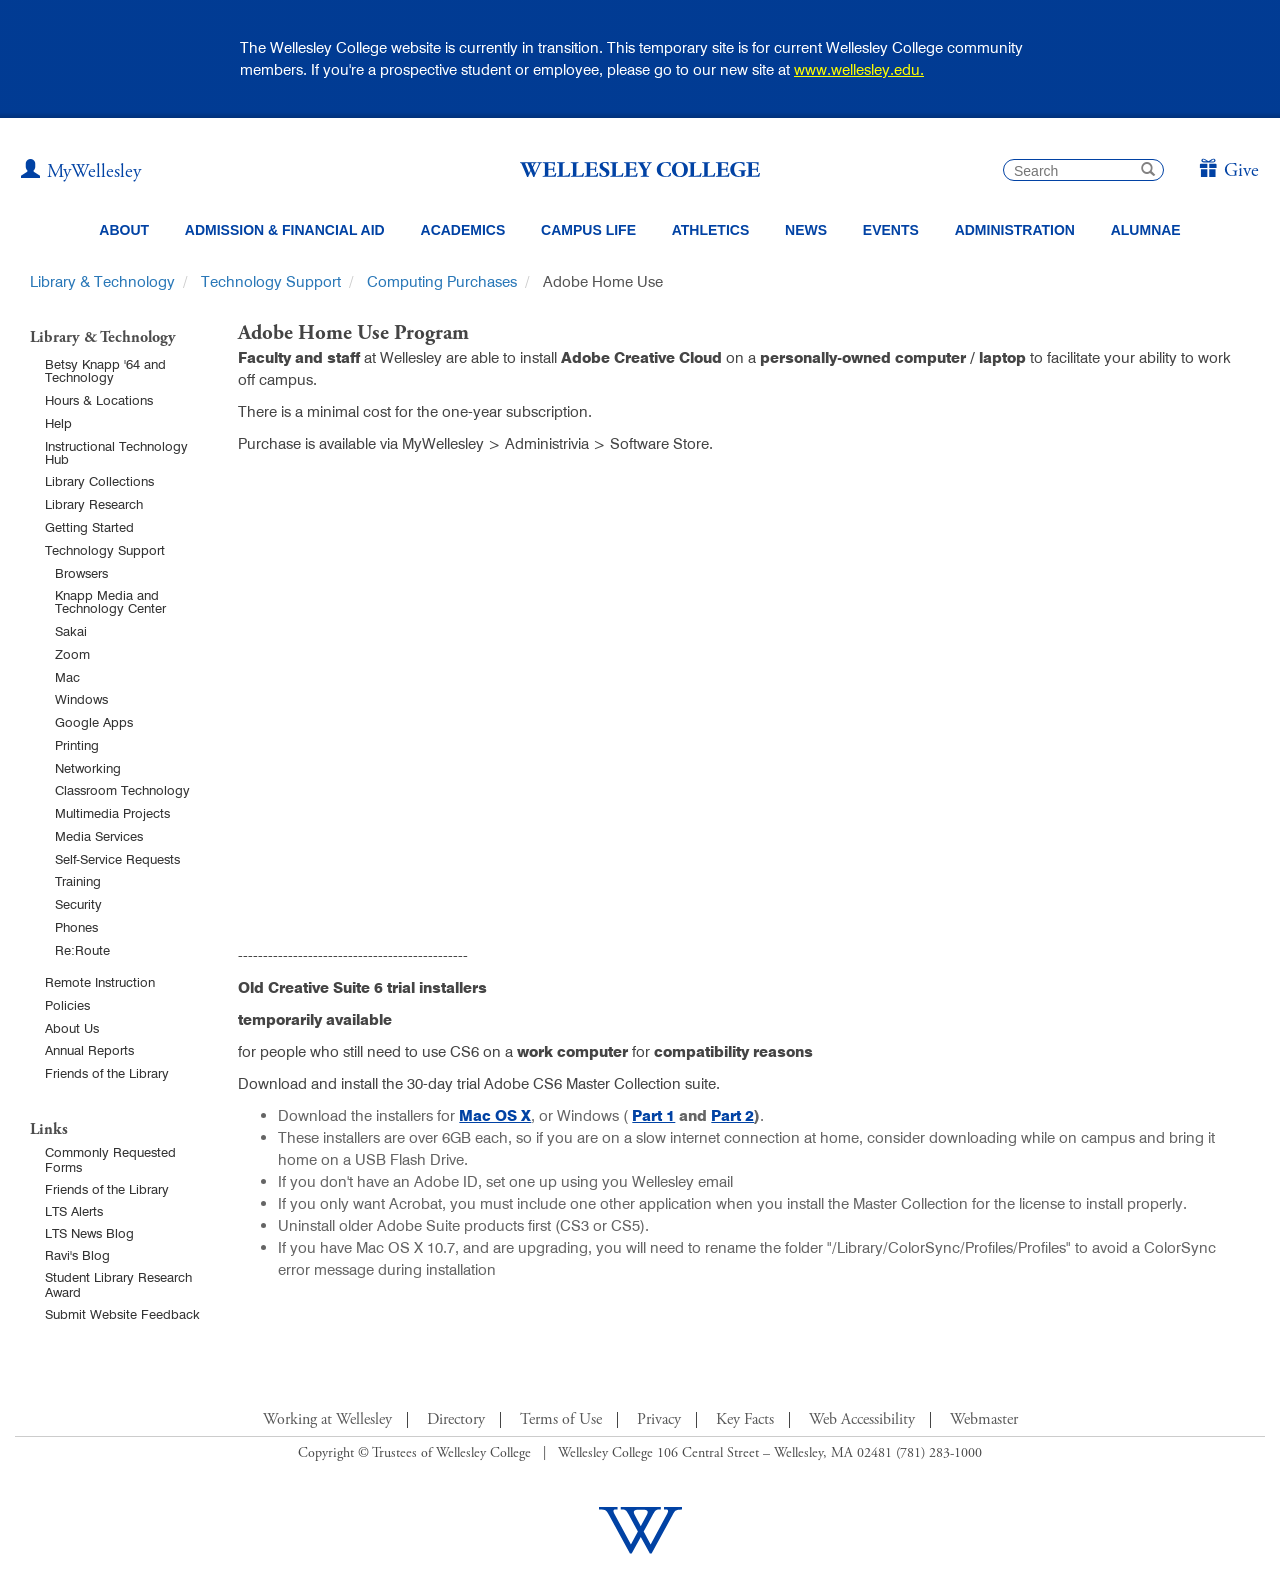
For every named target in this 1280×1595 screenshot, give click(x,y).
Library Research (94, 504)
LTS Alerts (74, 1211)
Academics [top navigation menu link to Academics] (463, 230)
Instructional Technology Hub (116, 452)
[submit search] (1148, 171)
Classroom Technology (122, 790)
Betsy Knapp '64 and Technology (105, 370)
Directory (456, 1420)
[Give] (1228, 171)
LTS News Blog (89, 1233)
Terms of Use (561, 1420)
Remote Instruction (100, 982)
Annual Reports (89, 1050)
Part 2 (732, 1115)
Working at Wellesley (327, 1420)
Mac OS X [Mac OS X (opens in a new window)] (495, 1115)
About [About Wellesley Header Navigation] (124, 230)
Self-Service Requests (117, 859)
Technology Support (271, 281)
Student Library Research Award (118, 1284)
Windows (81, 699)
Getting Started (89, 527)
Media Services (99, 836)
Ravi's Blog (77, 1255)
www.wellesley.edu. (859, 69)
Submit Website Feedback (122, 1314)
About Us (72, 1028)
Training (78, 881)
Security (78, 904)
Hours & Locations (99, 400)
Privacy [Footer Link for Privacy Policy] (659, 1420)
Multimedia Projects (112, 813)
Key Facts (745, 1420)
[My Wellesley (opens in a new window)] (81, 172)
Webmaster (984, 1420)
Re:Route (82, 950)
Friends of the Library (107, 1073)
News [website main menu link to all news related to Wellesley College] (806, 230)
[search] (1083, 170)
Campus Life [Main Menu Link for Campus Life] (588, 230)
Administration (1015, 230)
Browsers (81, 573)
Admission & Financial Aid (285, 230)
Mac (67, 677)
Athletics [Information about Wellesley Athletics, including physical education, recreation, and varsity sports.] (711, 230)
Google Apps (94, 722)
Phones (76, 927)
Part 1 (653, 1115)
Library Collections (99, 481)
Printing (77, 745)
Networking (88, 768)
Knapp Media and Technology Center (110, 601)
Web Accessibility (862, 1420)
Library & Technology (102, 281)
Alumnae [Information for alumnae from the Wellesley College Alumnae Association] (1146, 230)
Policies (67, 1005)
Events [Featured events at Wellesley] (891, 230)
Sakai (71, 631)
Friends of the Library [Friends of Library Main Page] (107, 1189)
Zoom (72, 654)
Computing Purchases (442, 281)
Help (58, 423)
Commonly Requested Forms (110, 1159)
